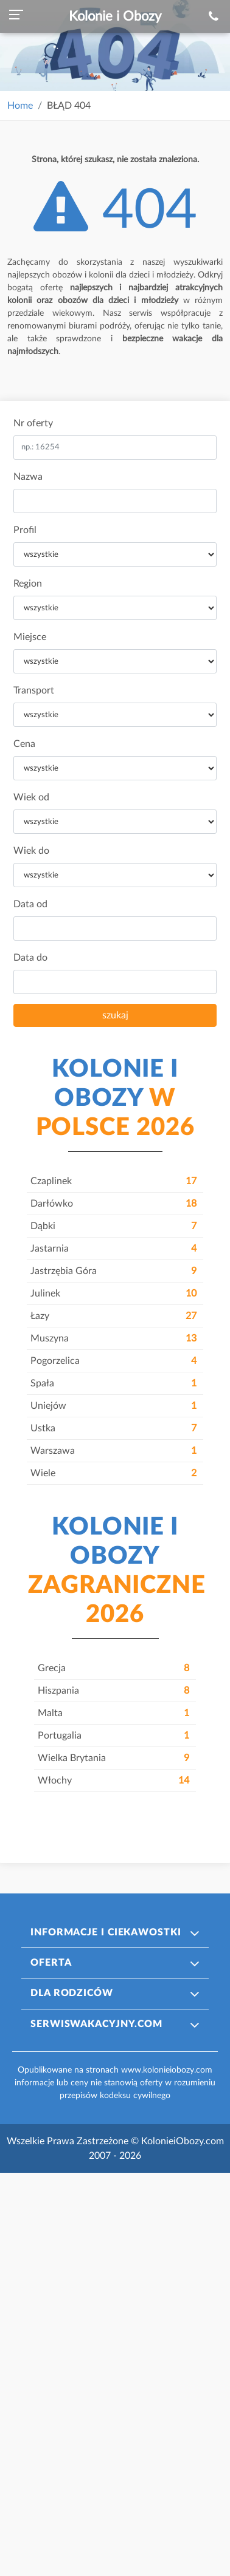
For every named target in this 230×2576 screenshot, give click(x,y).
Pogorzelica (113, 1361)
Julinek (113, 1293)
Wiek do (31, 851)
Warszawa (113, 1450)
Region (27, 583)
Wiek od (31, 797)
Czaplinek (113, 1181)
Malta (113, 1713)
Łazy (113, 1316)
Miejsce (29, 637)
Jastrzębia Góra (113, 1271)
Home (20, 106)
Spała (113, 1383)
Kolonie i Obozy (115, 16)
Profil (25, 530)
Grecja (113, 1668)
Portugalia (113, 1735)
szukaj (115, 1015)
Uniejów (113, 1406)
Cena (24, 744)
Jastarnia (113, 1248)
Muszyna (113, 1338)
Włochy (113, 1780)
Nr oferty (33, 423)
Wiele (113, 1473)
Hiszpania (113, 1690)
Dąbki (113, 1226)
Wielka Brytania (113, 1758)
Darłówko (113, 1203)
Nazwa (28, 477)
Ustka (113, 1428)
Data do (30, 958)
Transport (33, 690)
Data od (30, 904)
